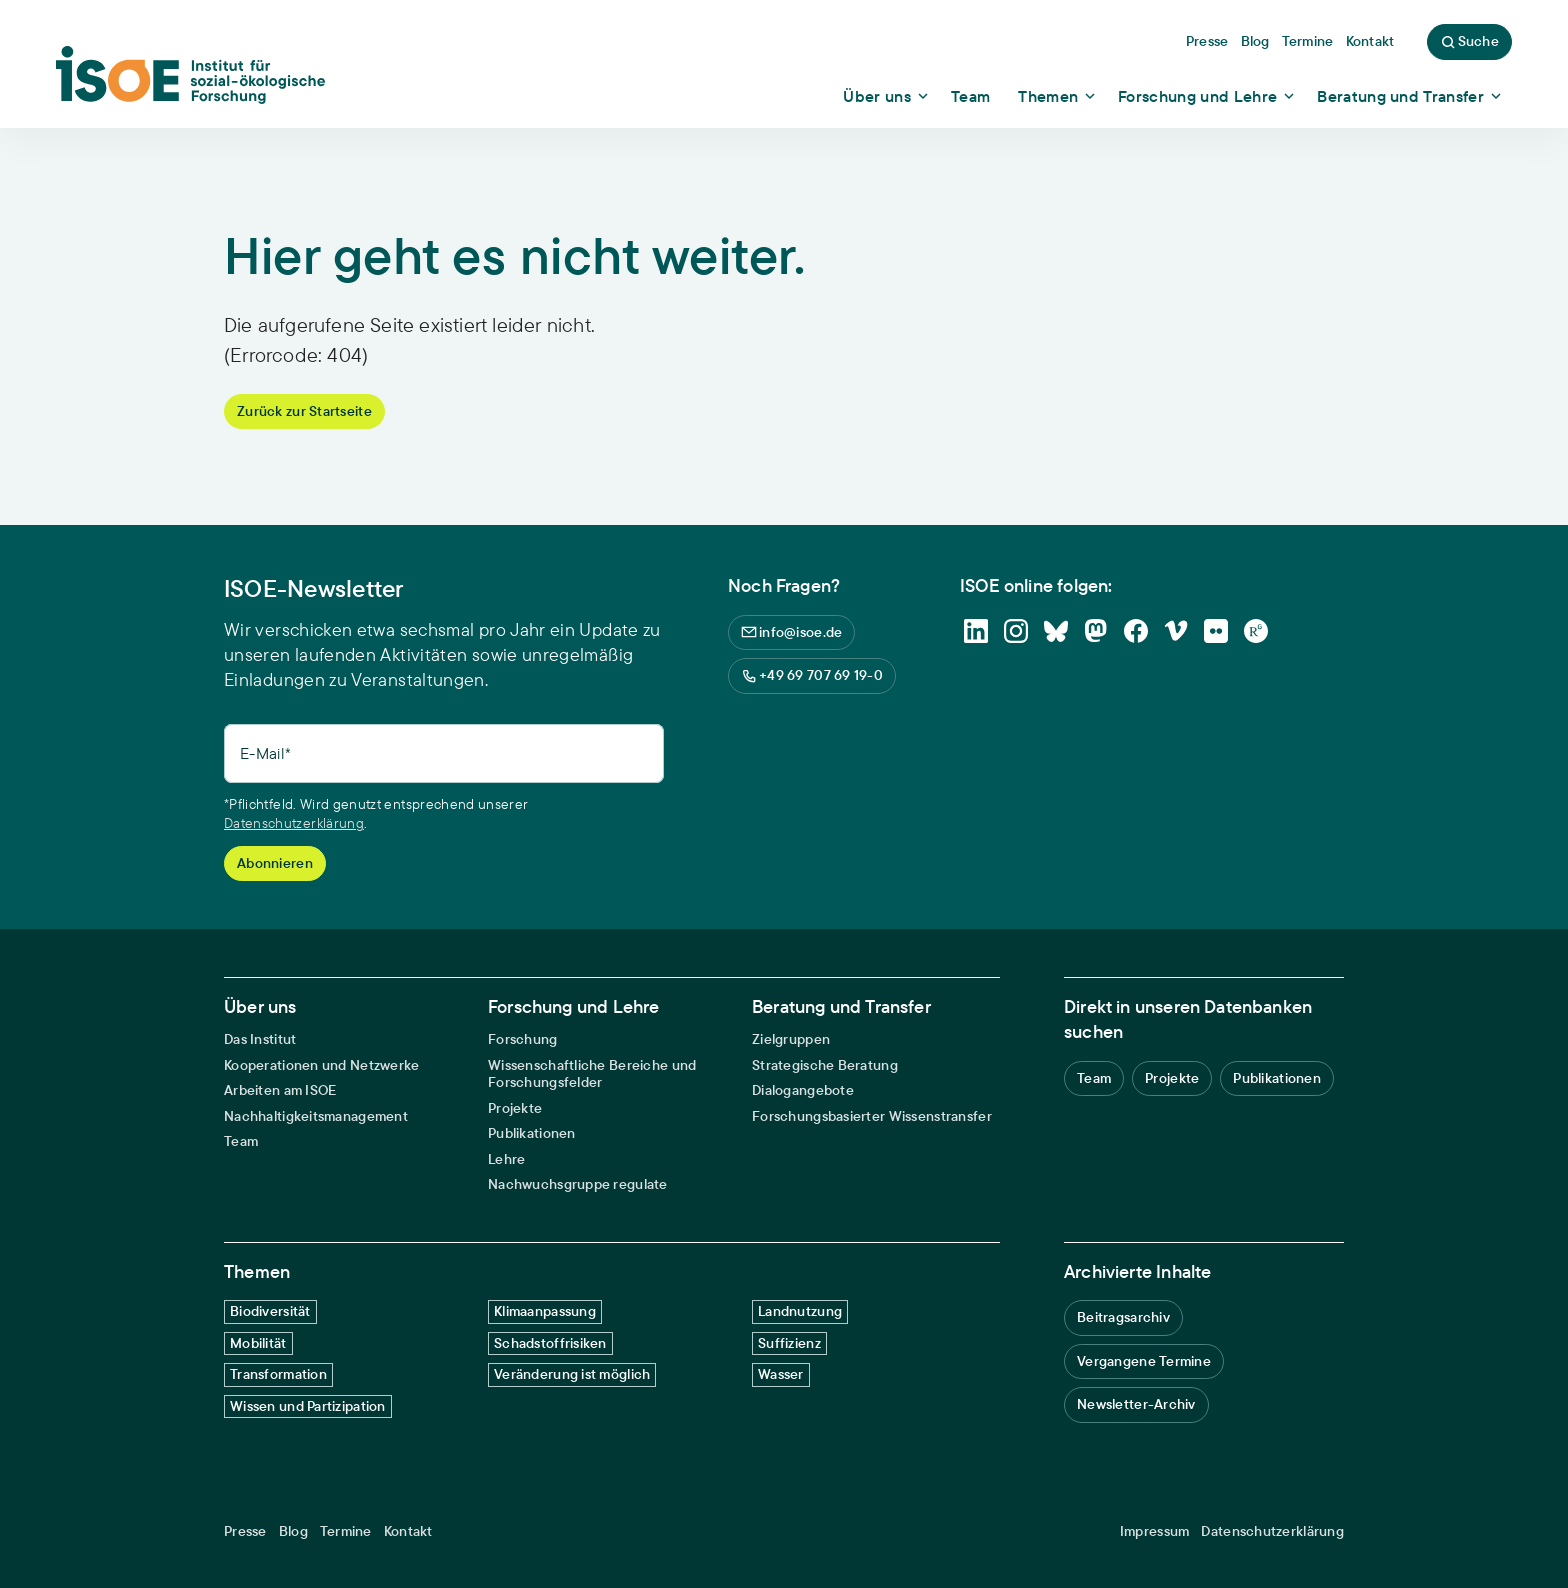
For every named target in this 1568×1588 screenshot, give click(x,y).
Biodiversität (270, 1311)
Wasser (781, 1374)
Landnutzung (800, 1311)
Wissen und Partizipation (308, 1406)
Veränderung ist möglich (572, 1374)
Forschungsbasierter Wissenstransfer (872, 1116)
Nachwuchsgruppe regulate (578, 1184)
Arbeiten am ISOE (280, 1090)
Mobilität (258, 1343)
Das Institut (260, 1039)
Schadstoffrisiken (550, 1343)
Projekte (515, 1108)
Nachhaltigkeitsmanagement (316, 1116)
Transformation (278, 1374)
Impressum (1155, 1531)
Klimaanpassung (545, 1311)
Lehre (506, 1159)
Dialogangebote (803, 1090)
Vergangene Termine (1144, 1361)
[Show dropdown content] (887, 96)
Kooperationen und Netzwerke (322, 1065)
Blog (293, 1531)
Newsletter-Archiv (1136, 1404)
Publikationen (532, 1133)
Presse (245, 1531)
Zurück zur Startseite (304, 411)
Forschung (523, 1039)
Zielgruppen (791, 1039)
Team (241, 1141)
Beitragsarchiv (1123, 1317)
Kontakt (408, 1531)
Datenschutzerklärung (294, 823)
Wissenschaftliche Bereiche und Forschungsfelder (592, 1074)
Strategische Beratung (825, 1065)
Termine (346, 1531)
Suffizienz (789, 1343)
